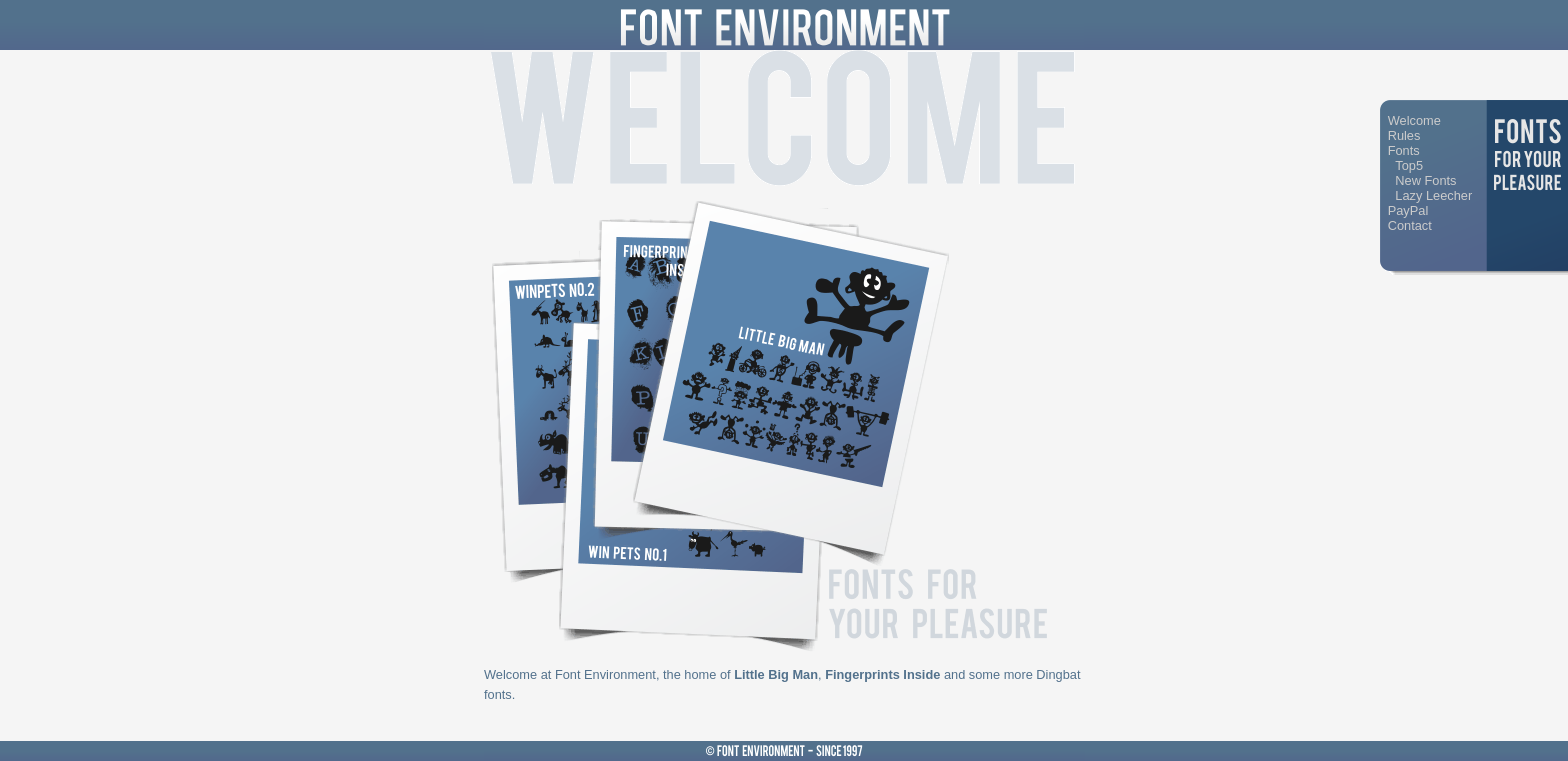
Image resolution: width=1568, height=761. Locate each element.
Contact (1410, 225)
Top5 (1409, 165)
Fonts (1404, 150)
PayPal (1408, 210)
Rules (1404, 135)
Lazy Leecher (1433, 195)
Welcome (1414, 120)
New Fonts (1425, 180)
